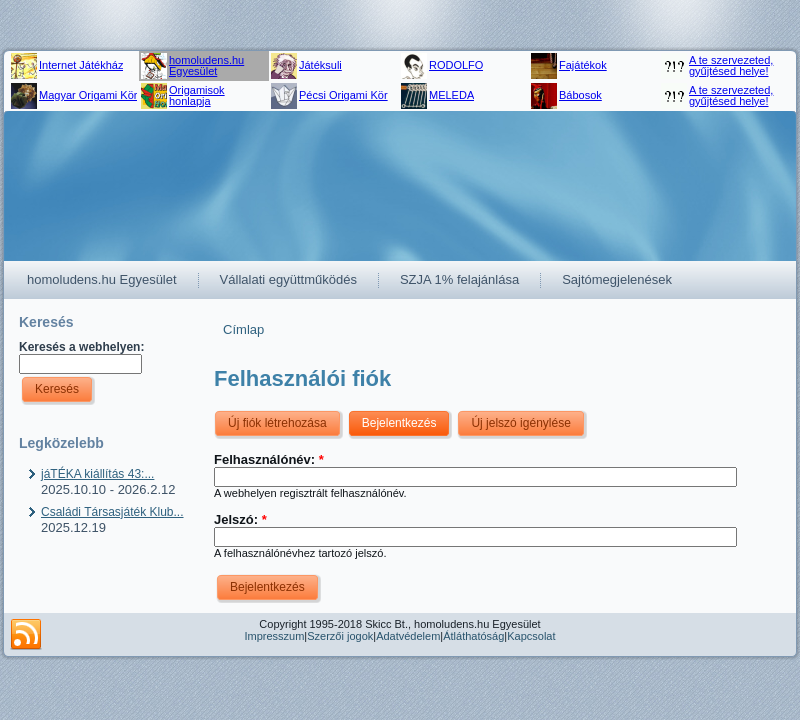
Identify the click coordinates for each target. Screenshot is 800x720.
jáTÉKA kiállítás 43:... (97, 474)
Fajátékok (583, 65)
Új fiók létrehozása (277, 423)
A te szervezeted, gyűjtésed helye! (731, 65)
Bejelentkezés (399, 423)
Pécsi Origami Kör (343, 95)
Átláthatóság (473, 636)
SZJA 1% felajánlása (459, 279)
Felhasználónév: (269, 459)
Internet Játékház (81, 65)
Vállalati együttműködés (288, 279)
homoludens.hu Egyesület (206, 65)
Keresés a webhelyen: (81, 347)
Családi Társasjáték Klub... (112, 512)
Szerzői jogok (340, 636)
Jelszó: (240, 519)
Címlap (243, 329)
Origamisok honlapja (197, 95)
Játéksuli (320, 65)
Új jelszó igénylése (520, 423)
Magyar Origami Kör (88, 95)
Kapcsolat (531, 636)
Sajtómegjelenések (617, 279)
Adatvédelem (408, 636)
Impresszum (274, 636)
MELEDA (451, 95)
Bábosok (580, 95)
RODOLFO (456, 65)
